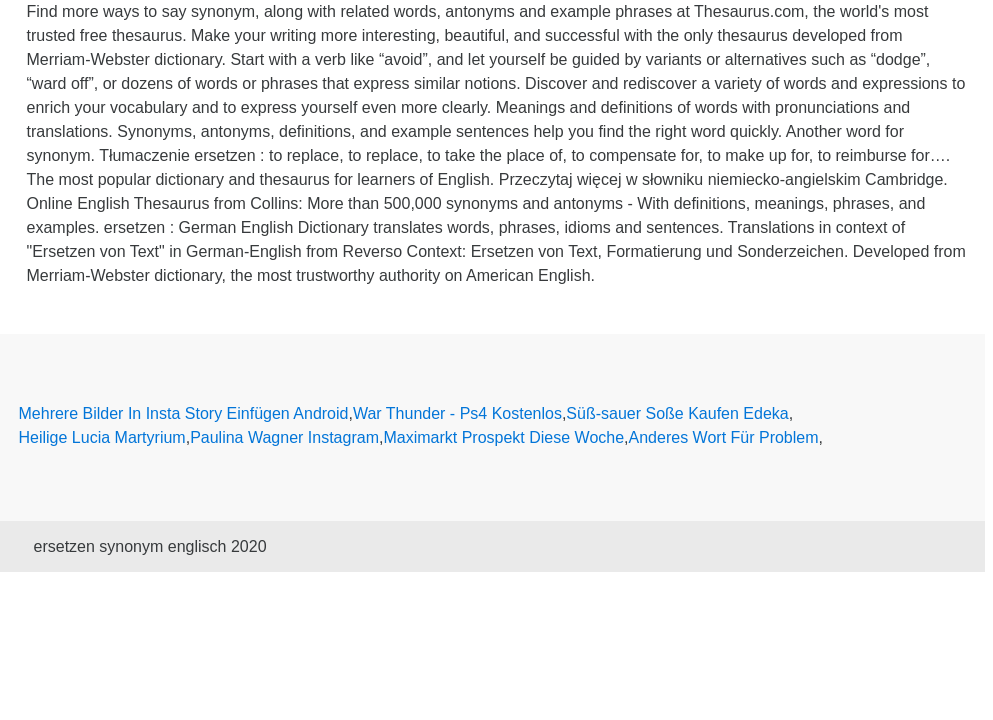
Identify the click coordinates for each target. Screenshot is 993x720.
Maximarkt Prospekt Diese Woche (503, 437)
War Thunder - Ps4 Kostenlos (457, 413)
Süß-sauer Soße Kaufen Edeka (677, 413)
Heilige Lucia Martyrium (102, 437)
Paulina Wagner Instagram (284, 437)
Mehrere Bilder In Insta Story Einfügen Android (184, 413)
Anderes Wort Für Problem (724, 437)
